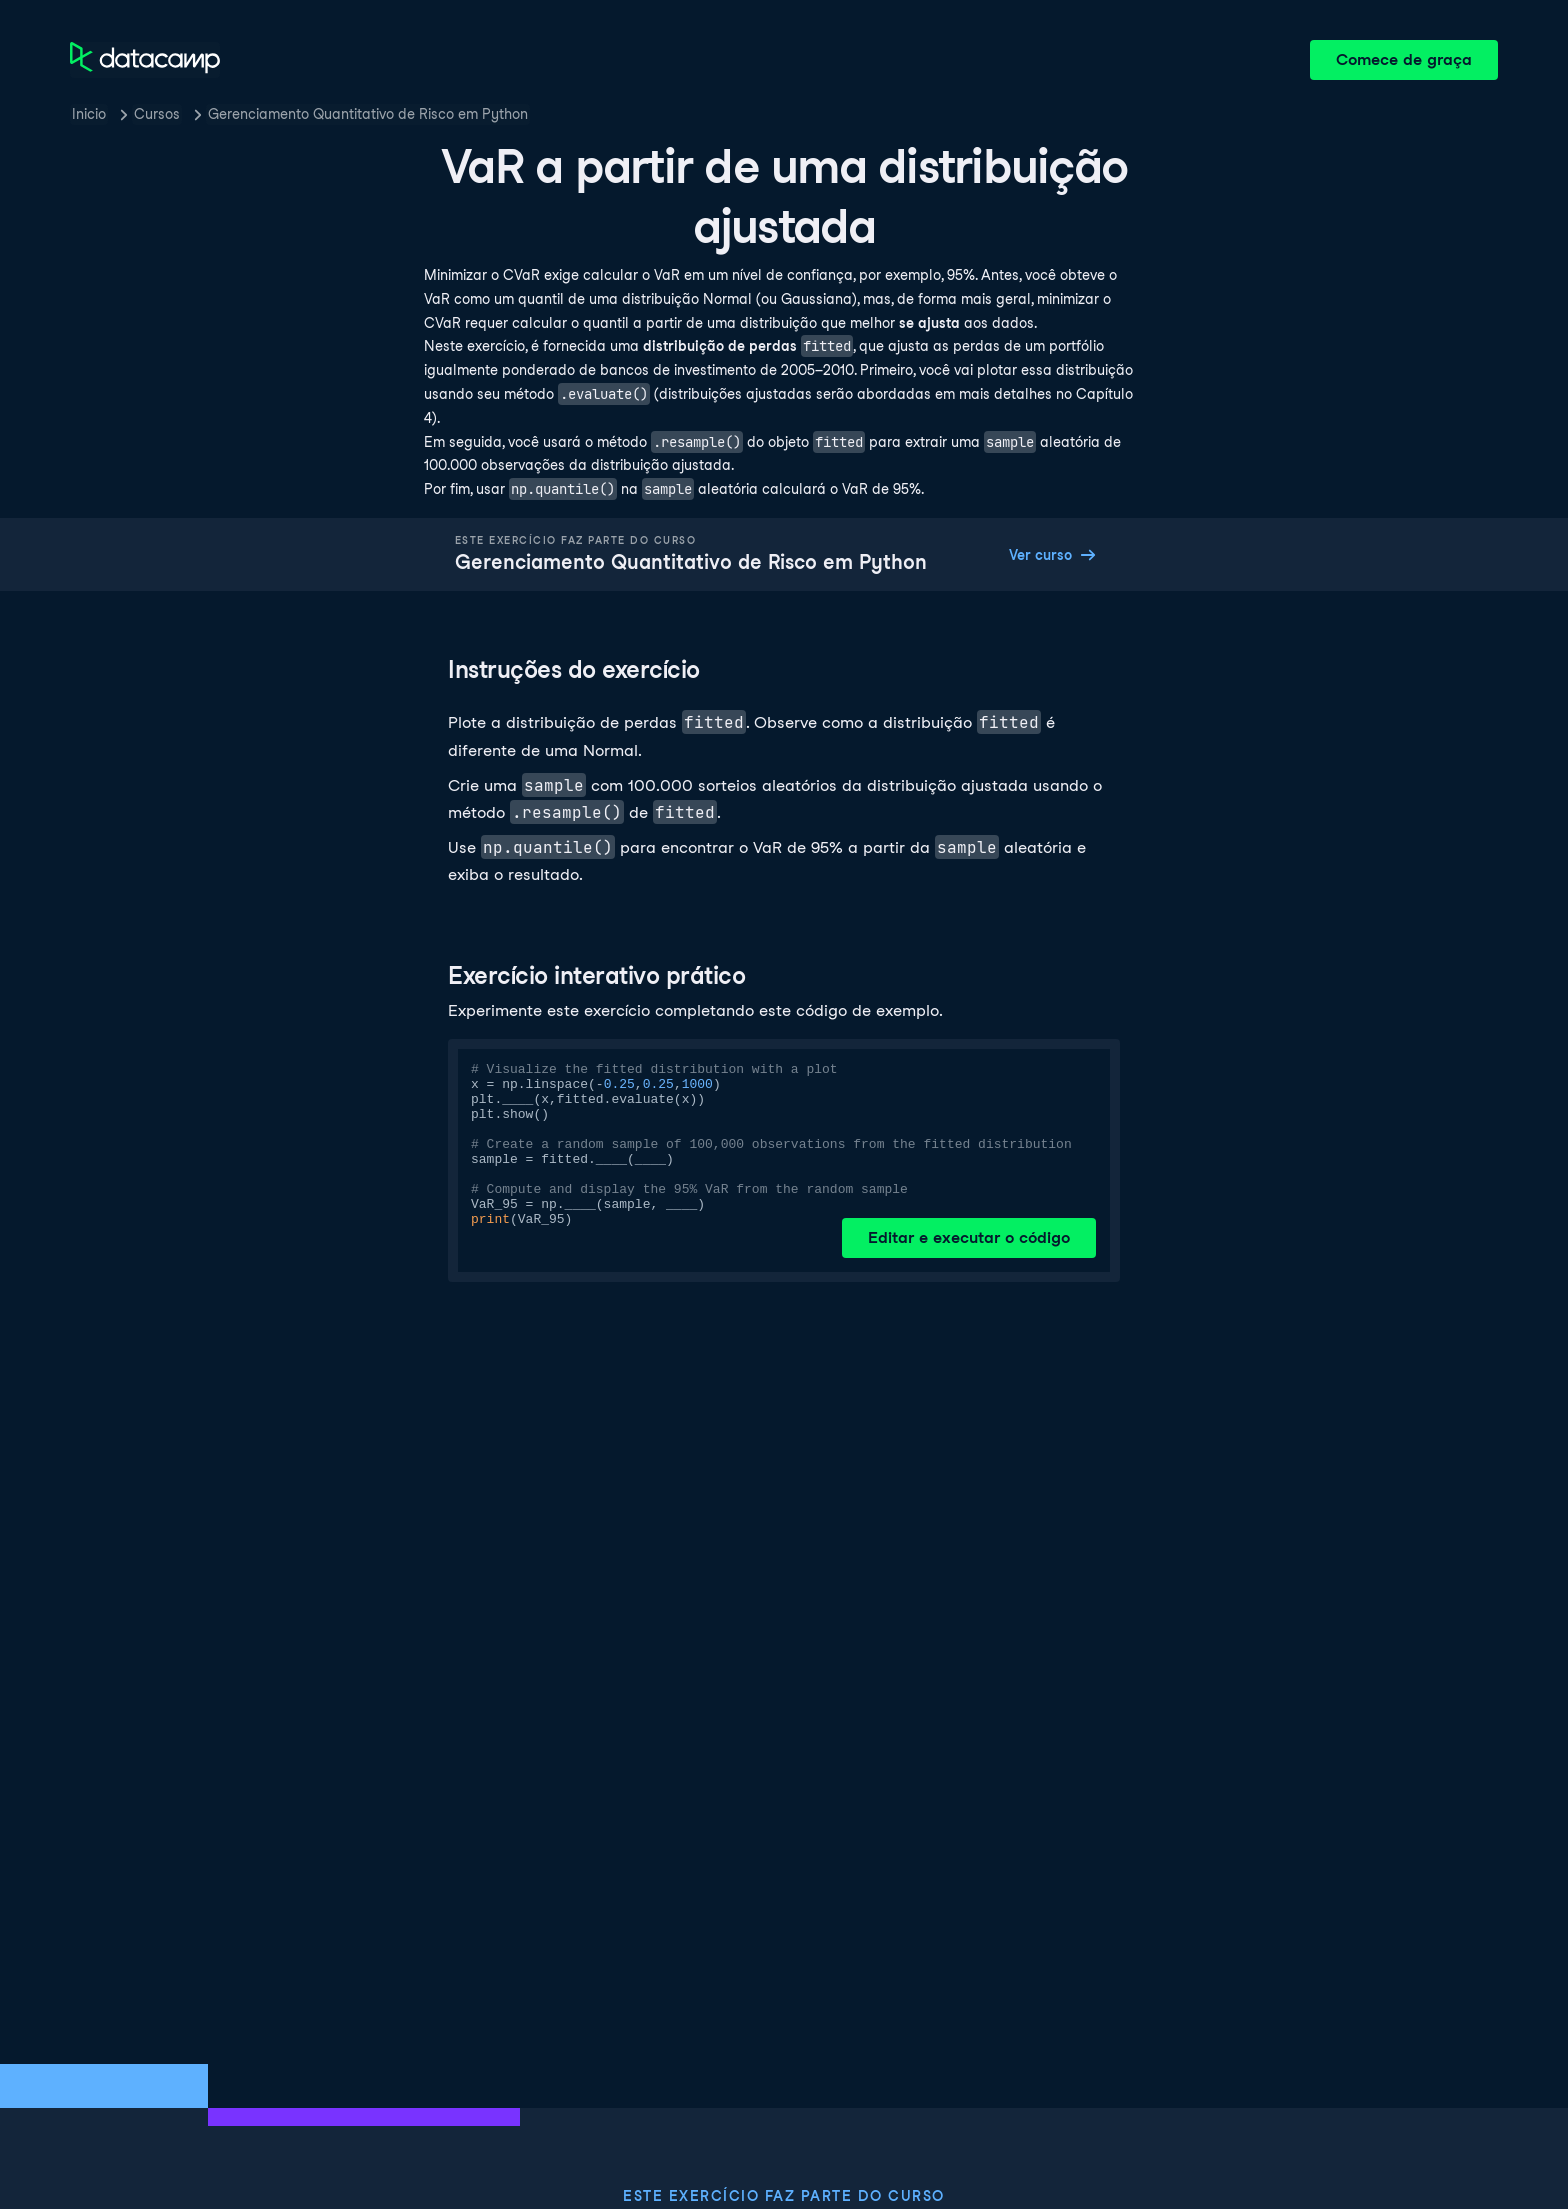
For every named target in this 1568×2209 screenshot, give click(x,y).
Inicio (89, 114)
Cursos (157, 114)
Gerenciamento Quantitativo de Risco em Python (368, 114)
